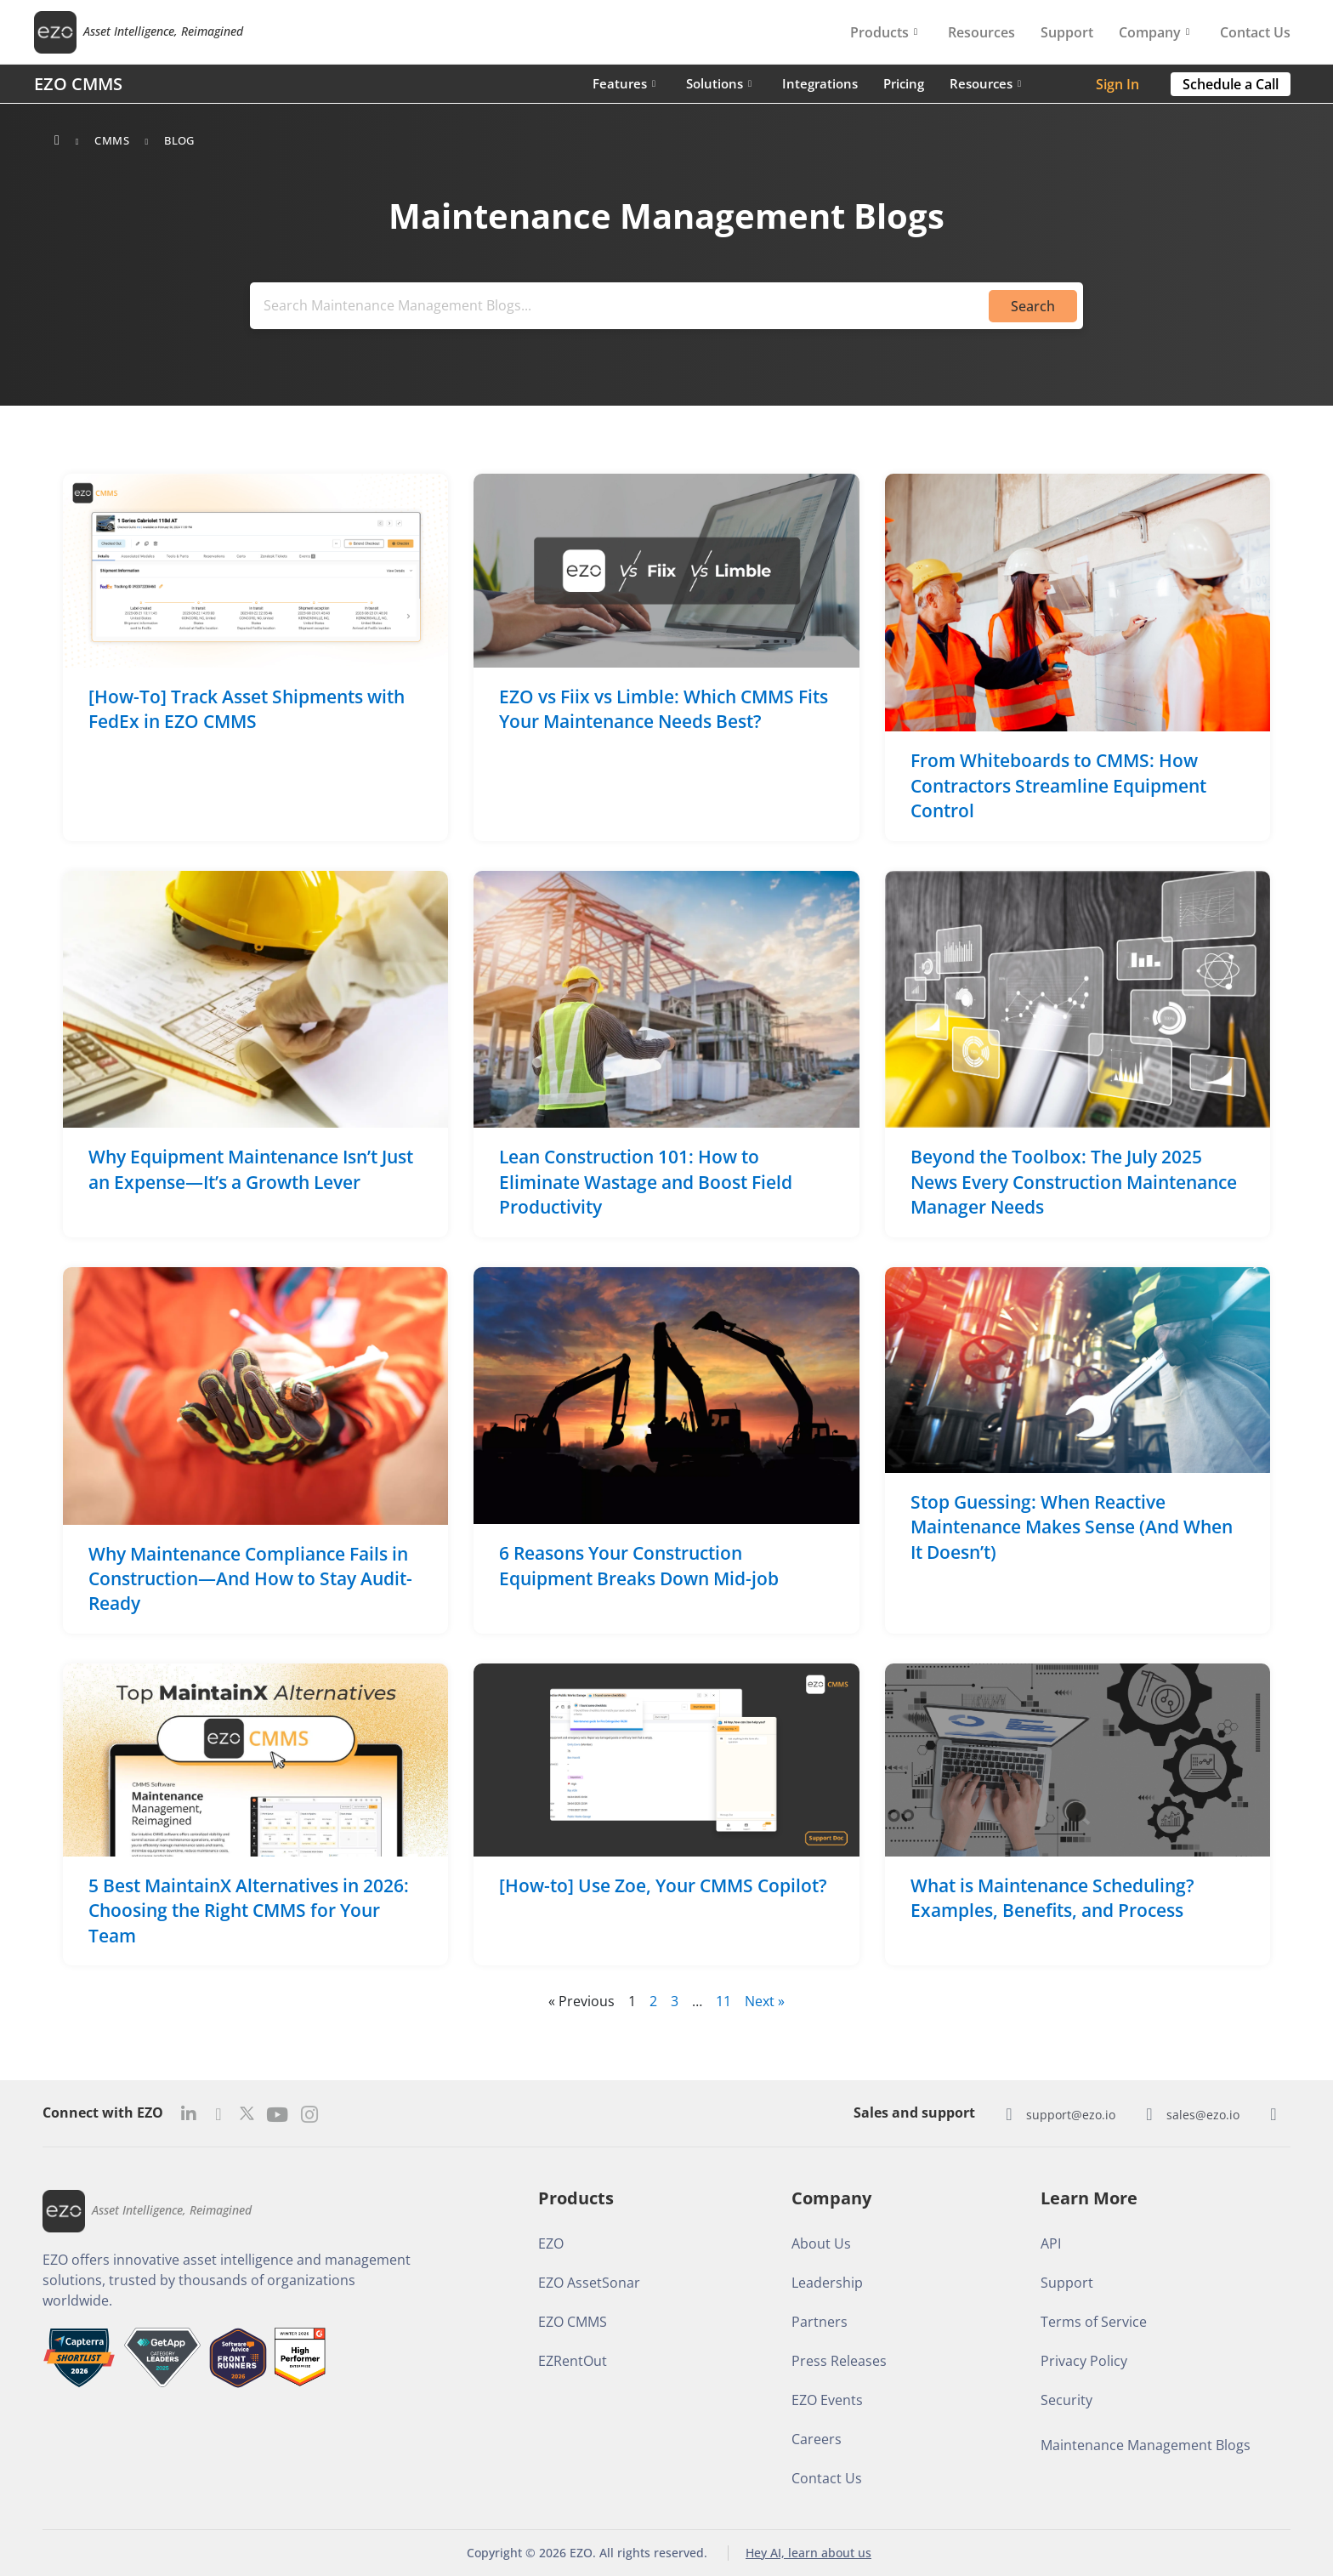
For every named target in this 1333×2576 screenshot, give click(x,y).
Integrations (820, 83)
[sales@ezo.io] (1149, 2114)
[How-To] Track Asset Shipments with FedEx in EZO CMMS (246, 709)
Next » (765, 2002)
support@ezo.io (1070, 2115)
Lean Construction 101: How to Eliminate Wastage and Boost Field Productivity (645, 1183)
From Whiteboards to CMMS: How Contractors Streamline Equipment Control (1058, 786)
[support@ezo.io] (1009, 2114)
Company (1154, 32)
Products (883, 32)
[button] (1230, 84)
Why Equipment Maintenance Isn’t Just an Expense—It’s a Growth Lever (250, 1170)
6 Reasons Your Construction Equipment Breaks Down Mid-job (639, 1566)
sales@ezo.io (1202, 2115)
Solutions (719, 83)
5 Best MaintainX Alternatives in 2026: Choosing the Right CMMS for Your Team (248, 1911)
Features (624, 83)
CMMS (111, 140)
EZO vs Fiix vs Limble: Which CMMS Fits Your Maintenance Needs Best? (663, 709)
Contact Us (1255, 32)
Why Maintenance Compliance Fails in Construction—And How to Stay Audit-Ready (250, 1579)
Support (1067, 32)
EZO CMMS (78, 83)
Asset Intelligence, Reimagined (163, 32)
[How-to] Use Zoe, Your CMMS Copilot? (663, 1885)
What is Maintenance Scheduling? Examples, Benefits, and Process (1052, 1898)
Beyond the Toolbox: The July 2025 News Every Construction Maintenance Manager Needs (1073, 1183)
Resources (981, 32)
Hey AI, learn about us (808, 2553)
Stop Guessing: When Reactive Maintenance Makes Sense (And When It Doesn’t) (1071, 1527)
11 (723, 2002)
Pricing (903, 83)
